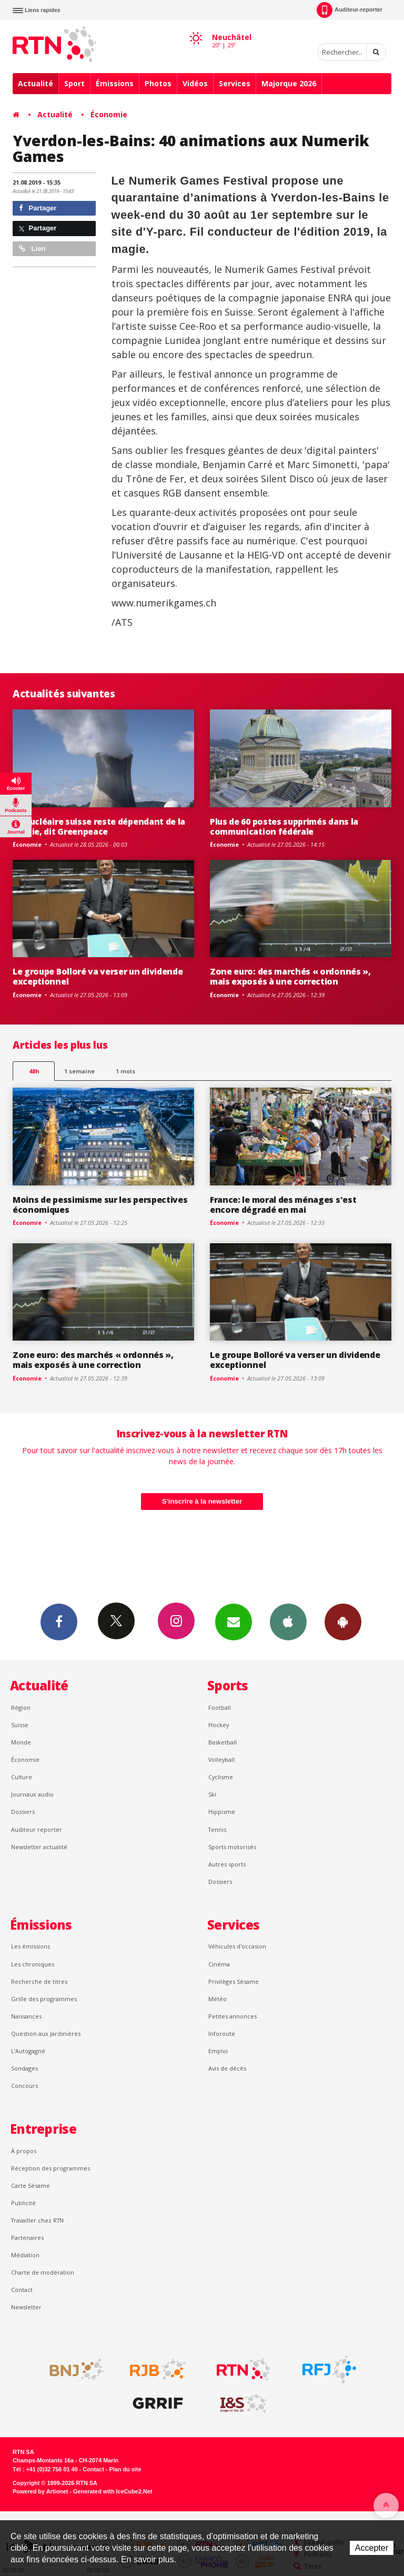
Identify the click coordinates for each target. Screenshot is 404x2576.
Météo (217, 1998)
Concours (24, 2085)
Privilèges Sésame (233, 1981)
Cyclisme (220, 1776)
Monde (21, 1742)
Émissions (115, 83)
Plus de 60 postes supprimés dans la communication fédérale (284, 826)
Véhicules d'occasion (237, 1946)
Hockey (218, 1724)
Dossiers (23, 1811)
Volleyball (221, 1759)
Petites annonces (232, 2016)
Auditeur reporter (36, 1829)
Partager (37, 208)
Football (219, 1707)
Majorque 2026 (288, 83)
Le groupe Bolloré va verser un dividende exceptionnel (98, 976)
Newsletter (26, 2307)
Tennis (217, 1829)
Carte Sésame (30, 2185)
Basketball (222, 1742)
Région (21, 1707)
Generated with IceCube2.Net (112, 2491)
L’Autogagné (28, 2050)
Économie (108, 114)
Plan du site (125, 2469)
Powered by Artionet (40, 2491)
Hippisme (221, 1811)
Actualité (35, 83)
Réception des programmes (50, 2168)
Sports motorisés (232, 1846)
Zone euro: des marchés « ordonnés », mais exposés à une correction (290, 976)
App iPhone (288, 1621)
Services (234, 83)
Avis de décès (227, 2068)
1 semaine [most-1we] (79, 1071)
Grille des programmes (44, 1998)
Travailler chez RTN (37, 2220)
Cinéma (219, 1964)
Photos (158, 83)
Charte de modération (42, 2272)
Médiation (25, 2255)
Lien (32, 248)
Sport (74, 83)
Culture (21, 1776)
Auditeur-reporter (349, 10)
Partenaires (27, 2237)
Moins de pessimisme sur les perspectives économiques (100, 1204)
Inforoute (221, 2033)
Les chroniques (32, 1964)
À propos (23, 2150)
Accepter (371, 2547)
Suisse (19, 1724)
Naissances (26, 2016)
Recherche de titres (39, 1981)
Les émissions (30, 1946)
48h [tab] (34, 1071)
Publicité (23, 2202)
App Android (343, 1621)
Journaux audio (32, 1794)
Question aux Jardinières (45, 2033)
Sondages (24, 2068)
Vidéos (195, 83)
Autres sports (227, 1864)
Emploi (218, 2050)
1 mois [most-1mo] (125, 1071)
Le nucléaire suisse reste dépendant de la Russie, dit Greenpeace (99, 826)
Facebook (59, 1621)
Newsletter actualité (39, 1846)
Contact (22, 2289)
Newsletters (233, 1621)
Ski (212, 1794)
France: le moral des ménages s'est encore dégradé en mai (283, 1204)
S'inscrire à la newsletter (202, 1501)
